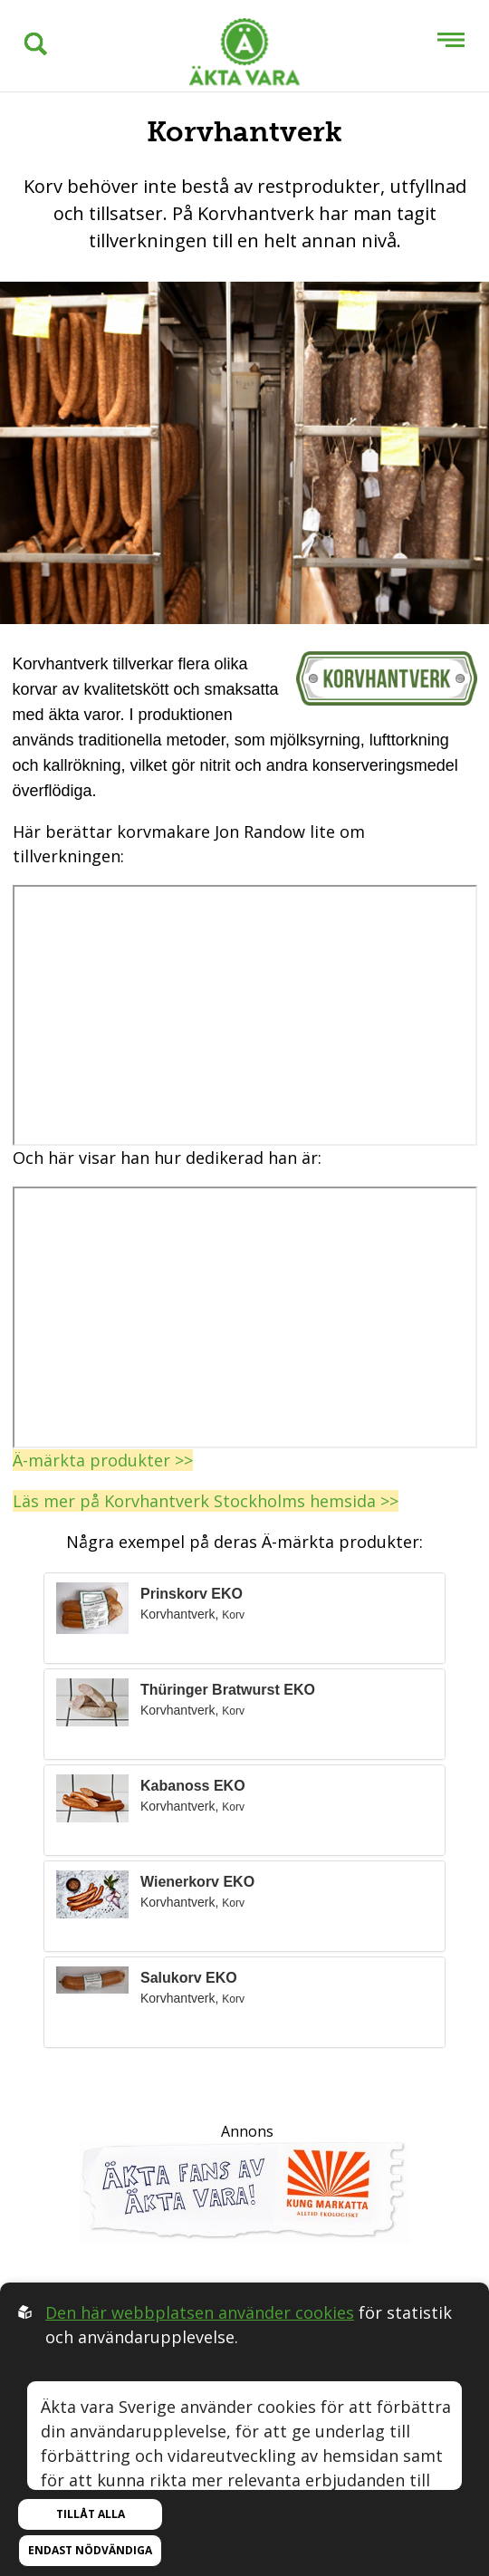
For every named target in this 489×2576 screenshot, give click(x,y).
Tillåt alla (90, 2514)
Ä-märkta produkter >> (103, 1460)
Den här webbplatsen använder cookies (199, 2312)
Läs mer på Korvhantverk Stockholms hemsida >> (205, 1501)
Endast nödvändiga (90, 2550)
